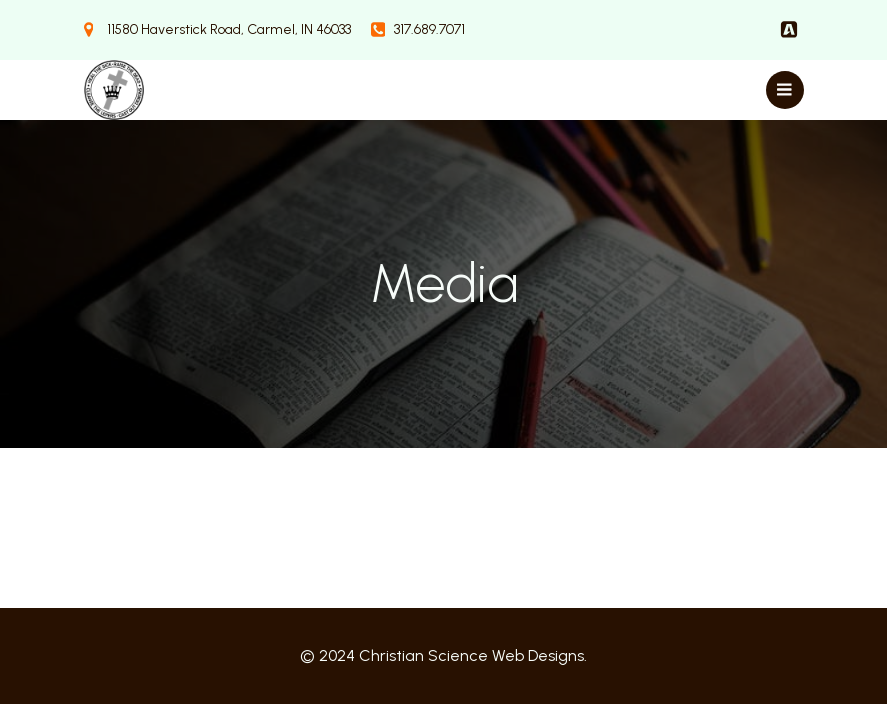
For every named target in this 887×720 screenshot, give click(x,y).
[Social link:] (789, 30)
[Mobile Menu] (785, 90)
